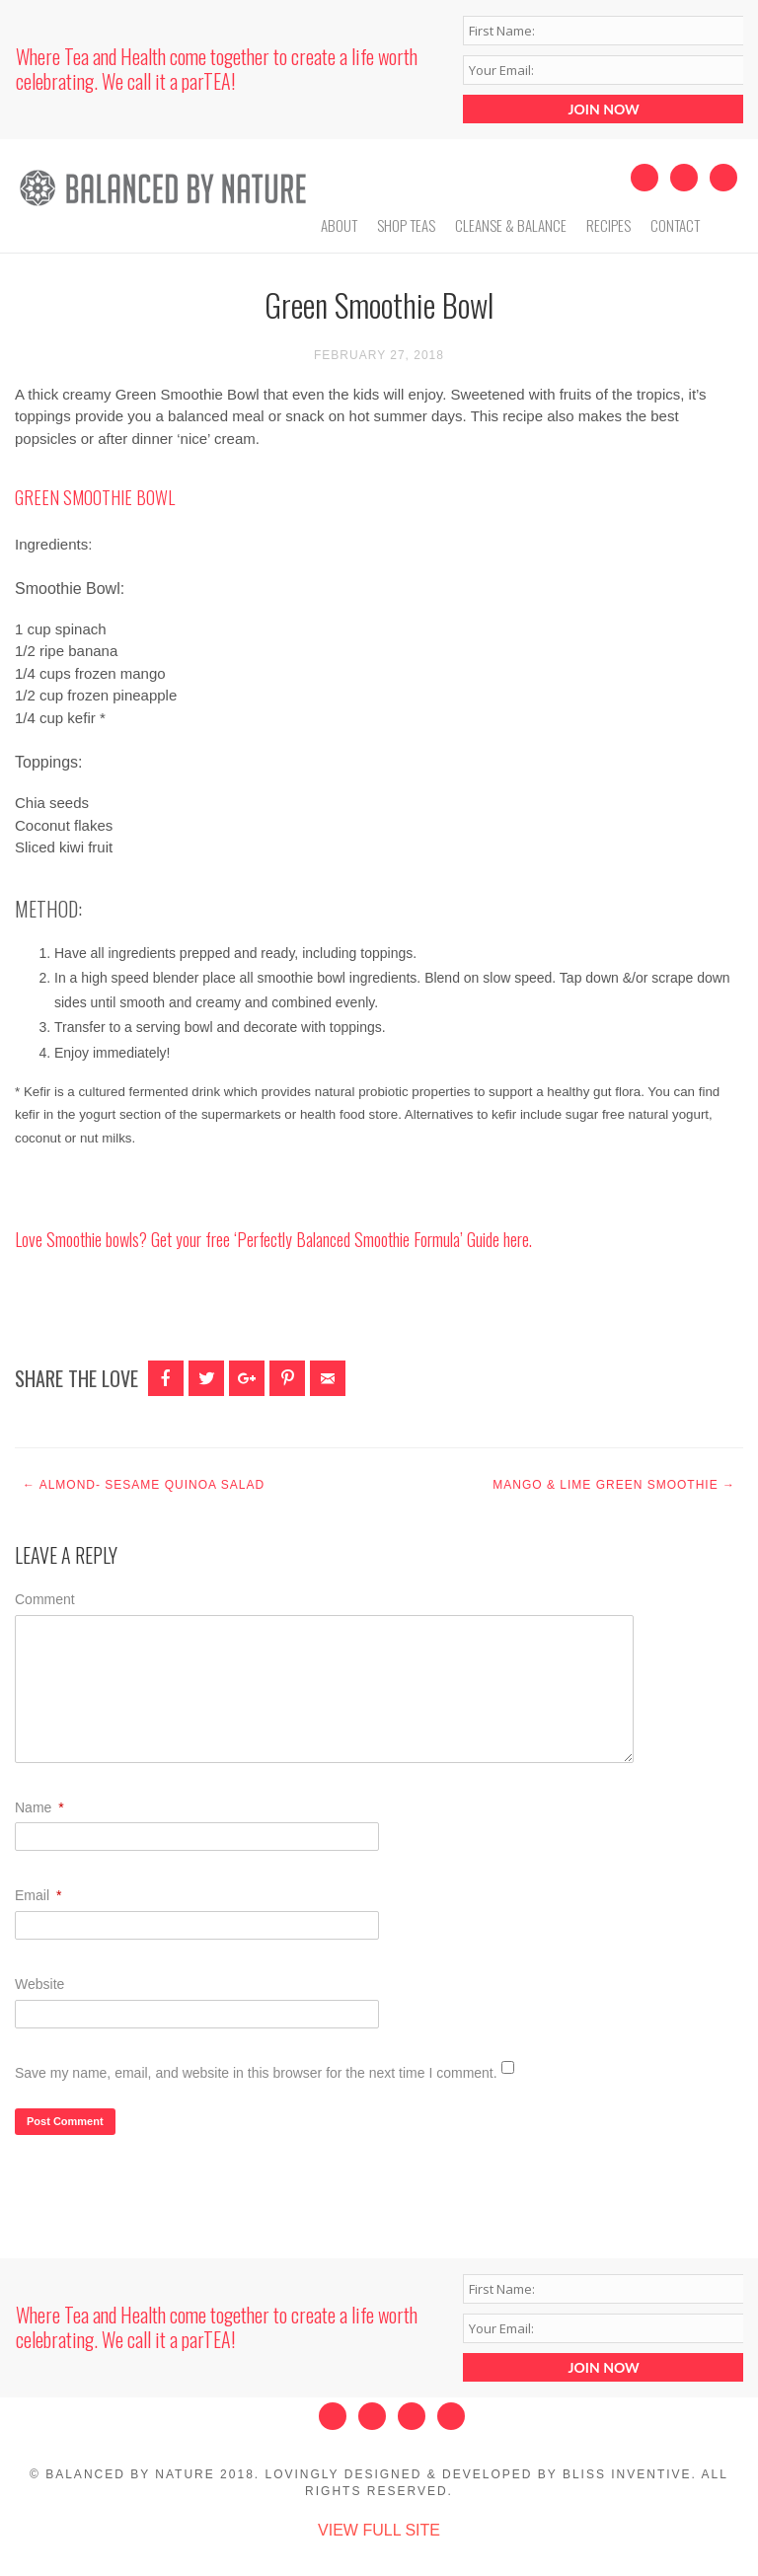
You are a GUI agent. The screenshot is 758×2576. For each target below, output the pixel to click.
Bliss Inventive (627, 2474)
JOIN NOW (604, 109)
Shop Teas (406, 225)
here (516, 1239)
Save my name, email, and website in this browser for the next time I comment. (256, 2073)
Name (39, 1807)
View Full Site (379, 2530)
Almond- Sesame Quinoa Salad (144, 1485)
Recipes (608, 225)
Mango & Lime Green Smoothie (614, 1485)
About (339, 225)
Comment (45, 1599)
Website (39, 1984)
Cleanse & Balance (511, 225)
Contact (675, 225)
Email (38, 1895)
